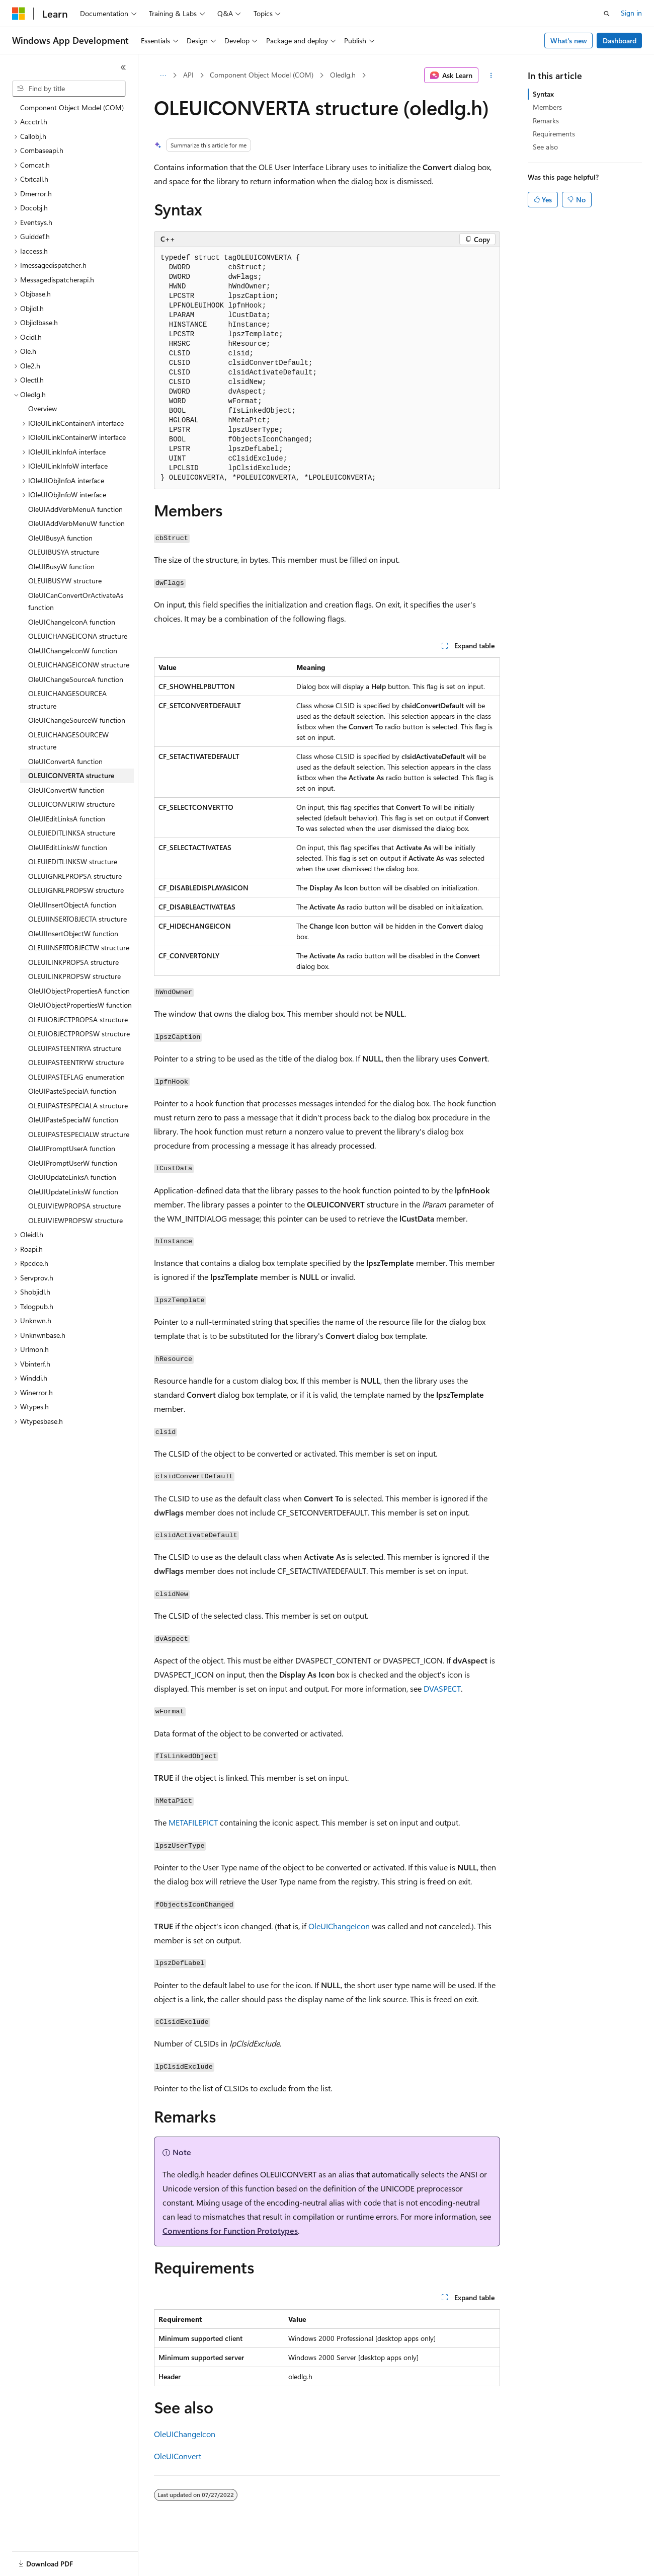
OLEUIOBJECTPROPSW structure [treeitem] (79, 1033)
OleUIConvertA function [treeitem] (65, 761)
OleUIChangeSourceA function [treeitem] (75, 679)
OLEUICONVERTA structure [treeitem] (71, 775)
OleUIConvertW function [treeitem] (66, 790)
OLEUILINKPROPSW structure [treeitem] (74, 976)
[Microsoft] (18, 13)
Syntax (543, 94)
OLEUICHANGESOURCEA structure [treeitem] (67, 700)
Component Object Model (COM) (261, 75)
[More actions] (491, 75)
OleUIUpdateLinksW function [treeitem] (73, 1191)
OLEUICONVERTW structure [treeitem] (71, 804)
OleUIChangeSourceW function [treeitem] (76, 720)
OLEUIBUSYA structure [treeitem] (63, 552)
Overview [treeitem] (42, 408)
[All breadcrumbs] (163, 75)
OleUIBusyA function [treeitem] (60, 538)
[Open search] (607, 14)
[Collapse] (123, 67)
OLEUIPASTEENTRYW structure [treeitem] (76, 1062)
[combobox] (69, 89)
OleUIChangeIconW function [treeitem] (72, 650)
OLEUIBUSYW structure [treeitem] (65, 580)
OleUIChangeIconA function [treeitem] (71, 622)
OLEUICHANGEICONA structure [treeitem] (77, 636)
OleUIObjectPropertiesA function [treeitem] (79, 991)
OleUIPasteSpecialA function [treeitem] (72, 1091)
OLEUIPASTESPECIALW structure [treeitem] (78, 1134)
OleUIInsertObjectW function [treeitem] (73, 933)
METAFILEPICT (193, 1822)
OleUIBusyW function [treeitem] (61, 566)
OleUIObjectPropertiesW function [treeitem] (80, 1005)
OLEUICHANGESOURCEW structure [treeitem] (68, 741)
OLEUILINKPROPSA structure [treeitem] (73, 962)
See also (545, 146)
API (188, 75)
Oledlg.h (343, 75)
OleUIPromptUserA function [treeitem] (71, 1148)
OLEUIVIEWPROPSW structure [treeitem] (75, 1220)
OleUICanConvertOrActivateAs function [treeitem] (75, 601)
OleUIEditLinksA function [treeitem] (66, 818)
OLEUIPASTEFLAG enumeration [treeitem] (76, 1077)
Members (547, 107)
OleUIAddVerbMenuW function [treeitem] (76, 523)
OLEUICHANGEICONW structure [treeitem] (78, 664)
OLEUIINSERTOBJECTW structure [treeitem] (78, 947)
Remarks (546, 120)
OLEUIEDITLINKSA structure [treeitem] (71, 833)
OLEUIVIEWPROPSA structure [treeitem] (74, 1205)
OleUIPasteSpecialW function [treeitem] (73, 1119)
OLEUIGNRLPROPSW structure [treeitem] (76, 890)
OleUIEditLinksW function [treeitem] (67, 847)
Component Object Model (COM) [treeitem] (72, 107)
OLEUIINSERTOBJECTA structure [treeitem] (77, 919)
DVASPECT (442, 1688)
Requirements (554, 133)
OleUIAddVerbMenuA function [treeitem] (75, 509)
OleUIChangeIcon (339, 1926)
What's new (568, 40)
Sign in (631, 13)
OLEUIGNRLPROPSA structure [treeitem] (75, 876)
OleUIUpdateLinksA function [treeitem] (72, 1177)
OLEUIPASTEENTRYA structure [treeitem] (74, 1048)
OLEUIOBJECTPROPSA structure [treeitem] (78, 1019)
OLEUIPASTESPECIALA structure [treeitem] (78, 1105)
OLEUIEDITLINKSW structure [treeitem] (72, 861)
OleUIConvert (177, 2456)
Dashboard (619, 40)
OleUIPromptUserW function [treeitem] (72, 1163)
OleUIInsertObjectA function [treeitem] (72, 905)
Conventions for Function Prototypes (230, 2230)
